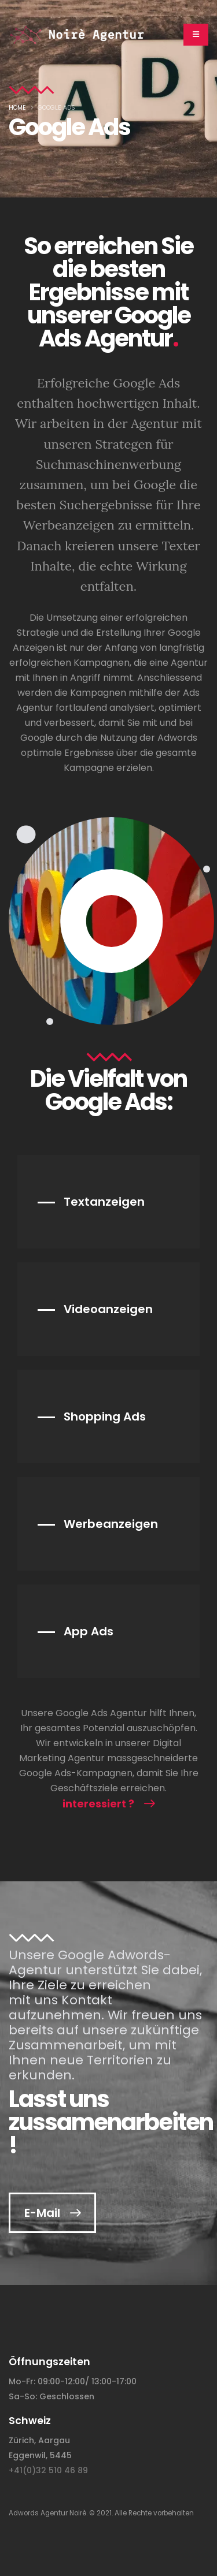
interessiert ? (98, 1803)
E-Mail (42, 2213)
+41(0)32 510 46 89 (48, 2470)
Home (17, 107)
